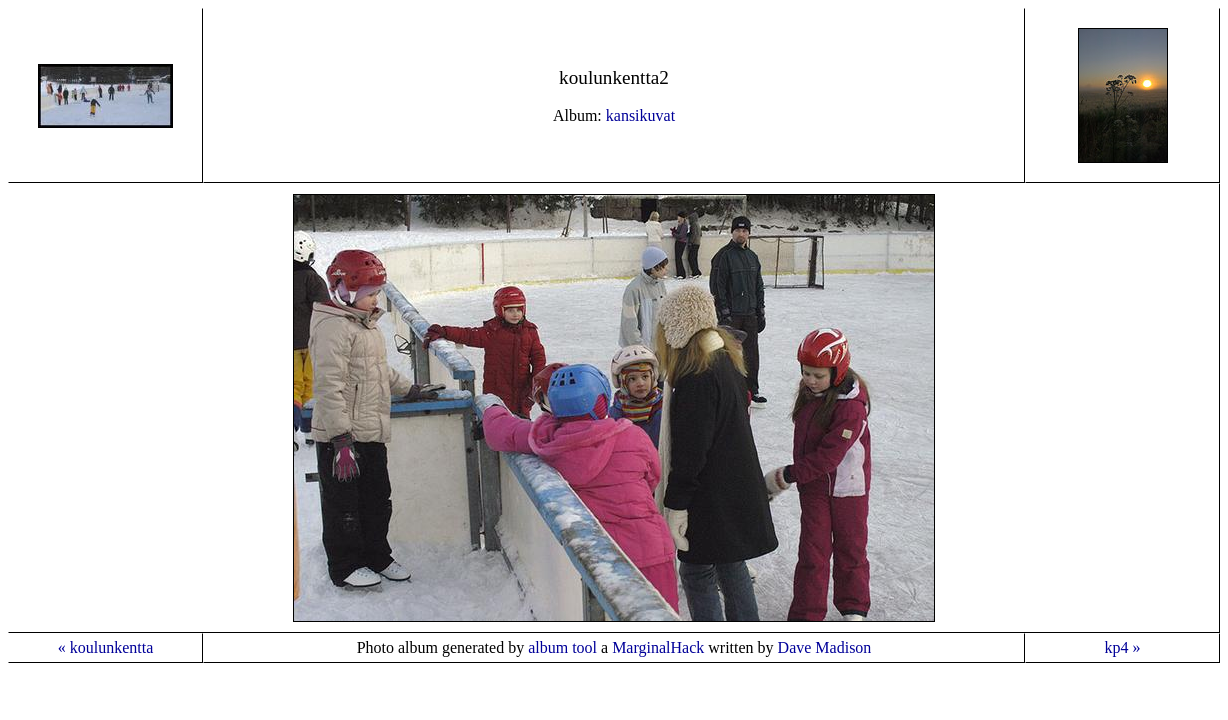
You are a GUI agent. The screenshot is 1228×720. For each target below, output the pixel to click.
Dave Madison (825, 647)
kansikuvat (640, 115)
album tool (562, 647)
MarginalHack (658, 647)
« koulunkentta (106, 647)
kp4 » (1123, 647)
